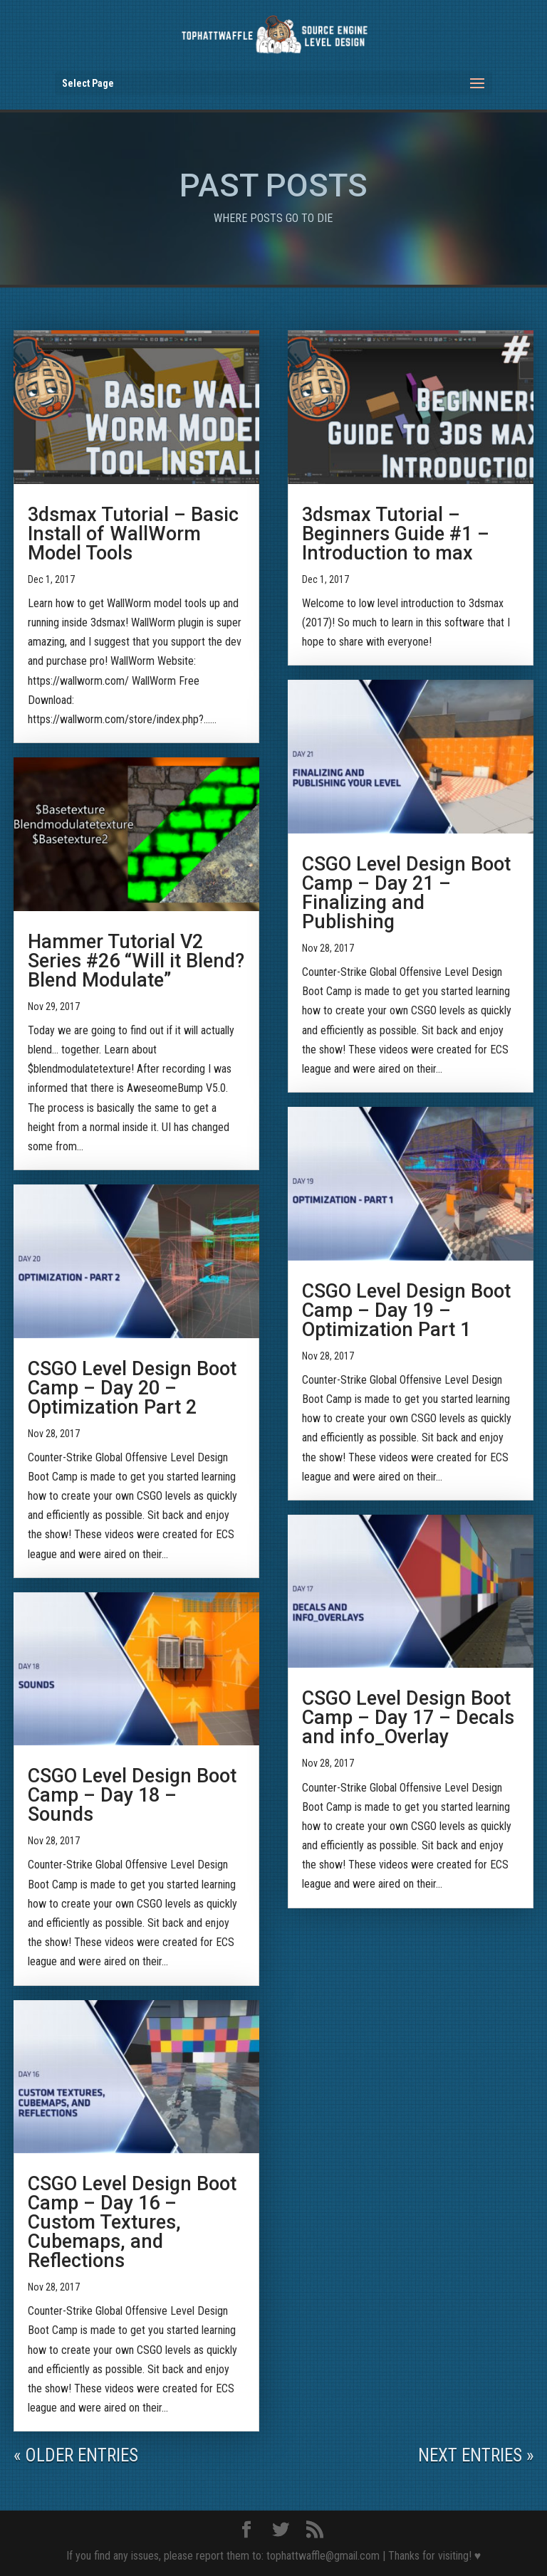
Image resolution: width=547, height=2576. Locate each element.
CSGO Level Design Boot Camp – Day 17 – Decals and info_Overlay (408, 1717)
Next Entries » (475, 2455)
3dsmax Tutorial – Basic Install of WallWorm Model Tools (133, 533)
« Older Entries (76, 2455)
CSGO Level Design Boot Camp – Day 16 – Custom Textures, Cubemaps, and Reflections (132, 2222)
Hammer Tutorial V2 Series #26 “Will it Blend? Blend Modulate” (136, 961)
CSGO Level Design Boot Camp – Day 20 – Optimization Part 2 (132, 1388)
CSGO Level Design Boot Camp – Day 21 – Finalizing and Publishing (406, 893)
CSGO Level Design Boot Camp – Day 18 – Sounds (132, 1795)
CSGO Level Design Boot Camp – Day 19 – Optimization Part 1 (406, 1310)
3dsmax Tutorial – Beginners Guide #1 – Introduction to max (395, 533)
